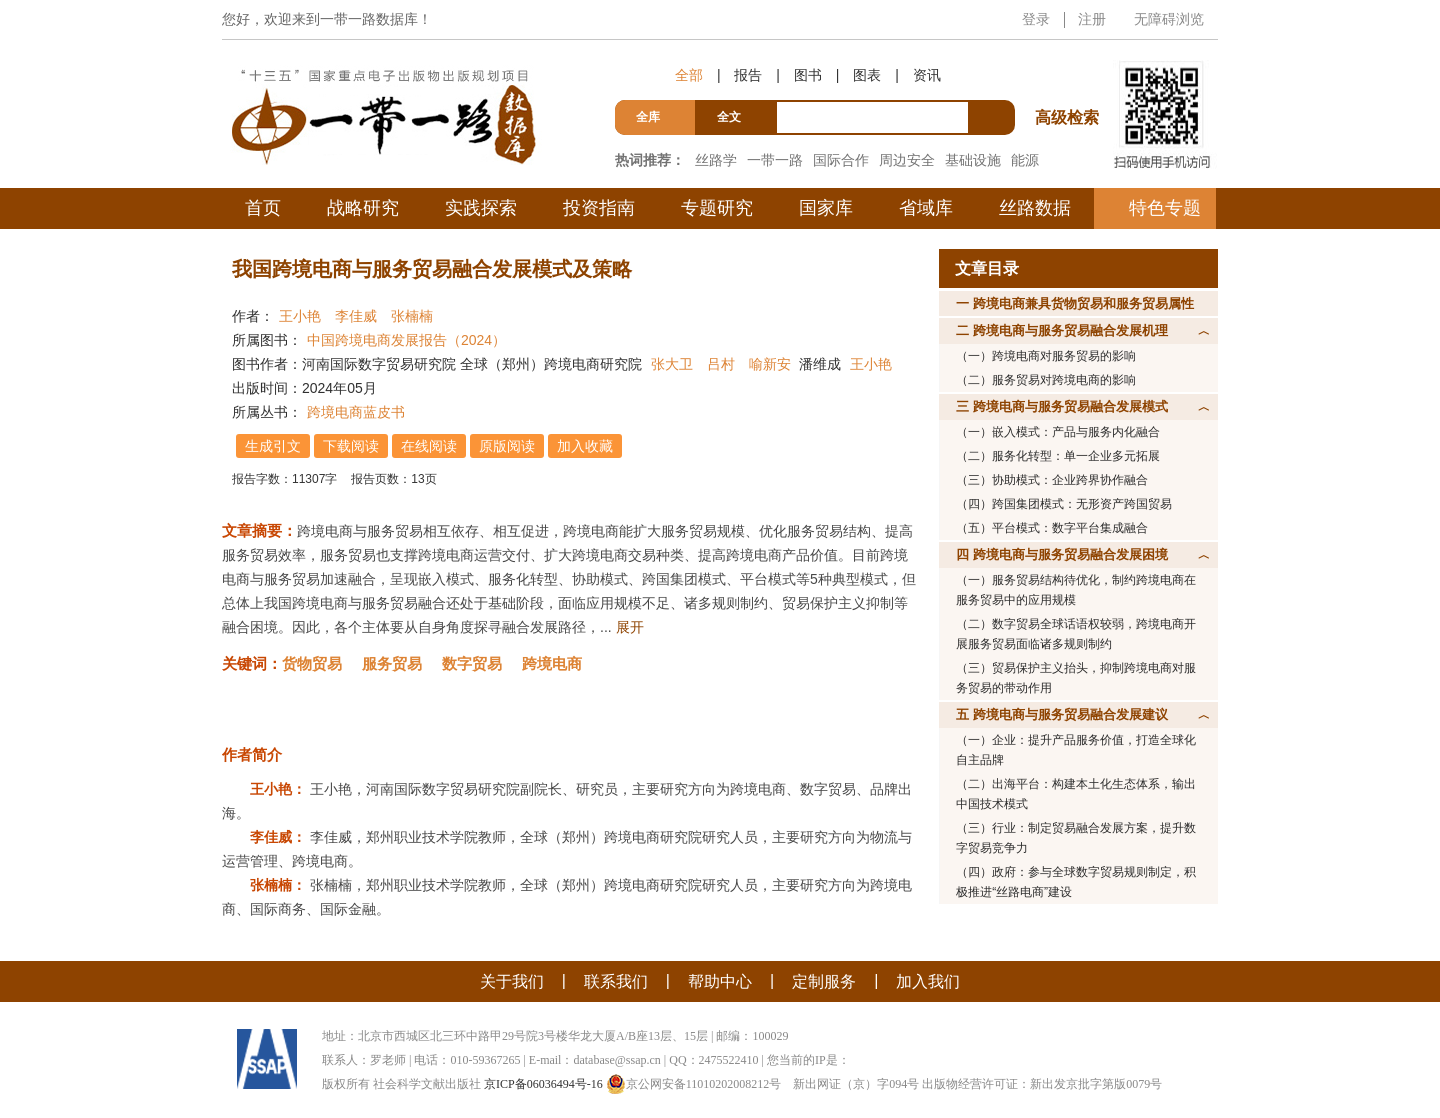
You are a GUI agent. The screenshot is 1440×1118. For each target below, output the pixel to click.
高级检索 (1070, 80)
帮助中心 (720, 981)
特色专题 (1165, 208)
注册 (1092, 19)
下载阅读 (351, 446)
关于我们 (512, 981)
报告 (748, 75)
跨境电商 (552, 663)
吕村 (721, 364)
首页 (263, 208)
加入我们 (928, 981)
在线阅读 (429, 446)
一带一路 (775, 160)
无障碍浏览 (1169, 19)
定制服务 (824, 981)
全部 (689, 75)
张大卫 (672, 364)
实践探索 (481, 208)
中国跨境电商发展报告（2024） (406, 340)
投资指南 (599, 208)
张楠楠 (412, 316)
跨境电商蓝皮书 (356, 412)
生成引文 (273, 446)
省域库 (926, 208)
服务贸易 (392, 663)
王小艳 (300, 316)
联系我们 (616, 981)
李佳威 (356, 316)
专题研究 (717, 208)
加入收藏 (585, 446)
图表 (867, 75)
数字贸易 (472, 663)
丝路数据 (1035, 208)
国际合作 (841, 160)
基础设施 (973, 160)
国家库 (826, 208)
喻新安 (770, 364)
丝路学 (716, 160)
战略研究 (363, 208)
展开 (630, 627)
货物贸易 (312, 663)
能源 (1025, 160)
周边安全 (907, 160)
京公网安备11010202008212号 (694, 1084)
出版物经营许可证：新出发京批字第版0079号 (1042, 1084)
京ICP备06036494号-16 (543, 1084)
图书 (808, 75)
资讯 (927, 75)
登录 (1036, 19)
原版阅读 (507, 446)
